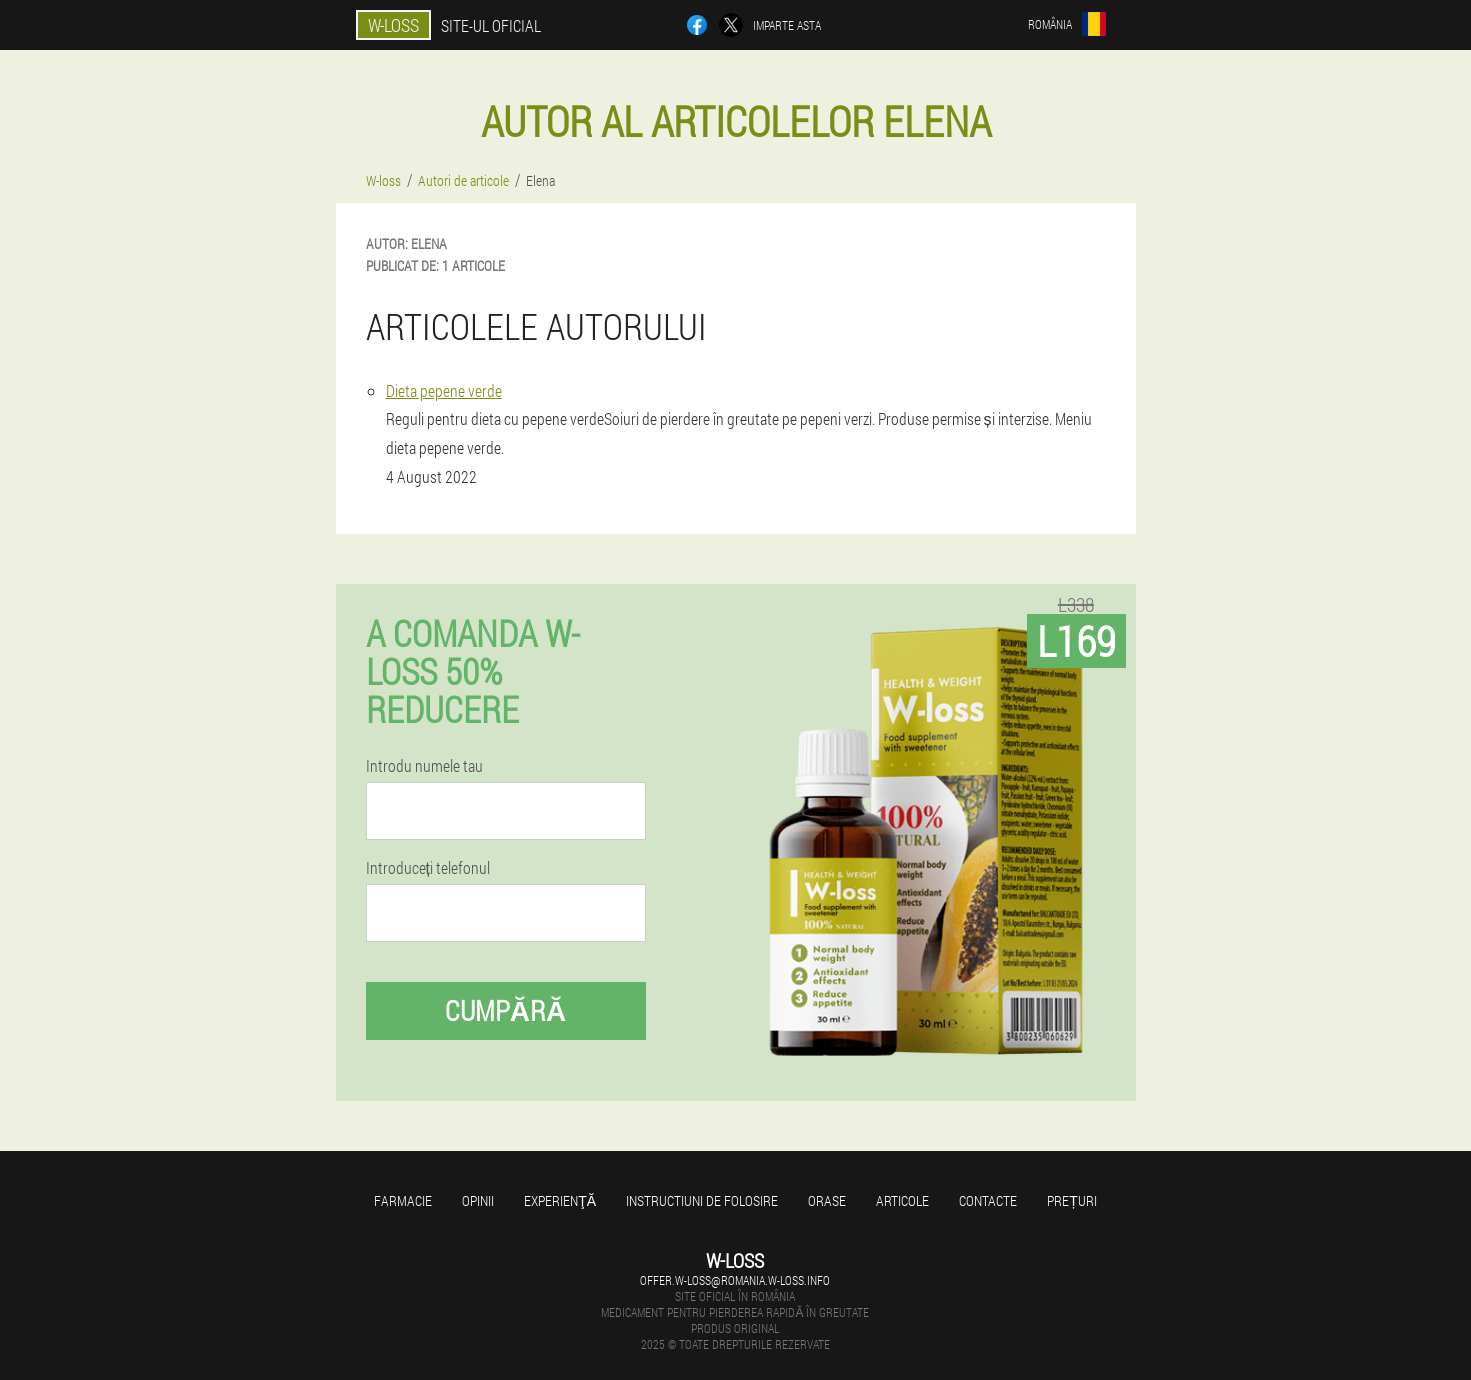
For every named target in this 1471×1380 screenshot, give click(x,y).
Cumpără (505, 1010)
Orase (827, 1200)
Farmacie (403, 1200)
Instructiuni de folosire (702, 1200)
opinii (478, 1200)
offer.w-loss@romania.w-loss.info (735, 1280)
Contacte (988, 1200)
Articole (902, 1200)
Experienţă (560, 1200)
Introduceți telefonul (428, 868)
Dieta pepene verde (444, 390)
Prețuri (1072, 1200)
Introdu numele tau (424, 766)
